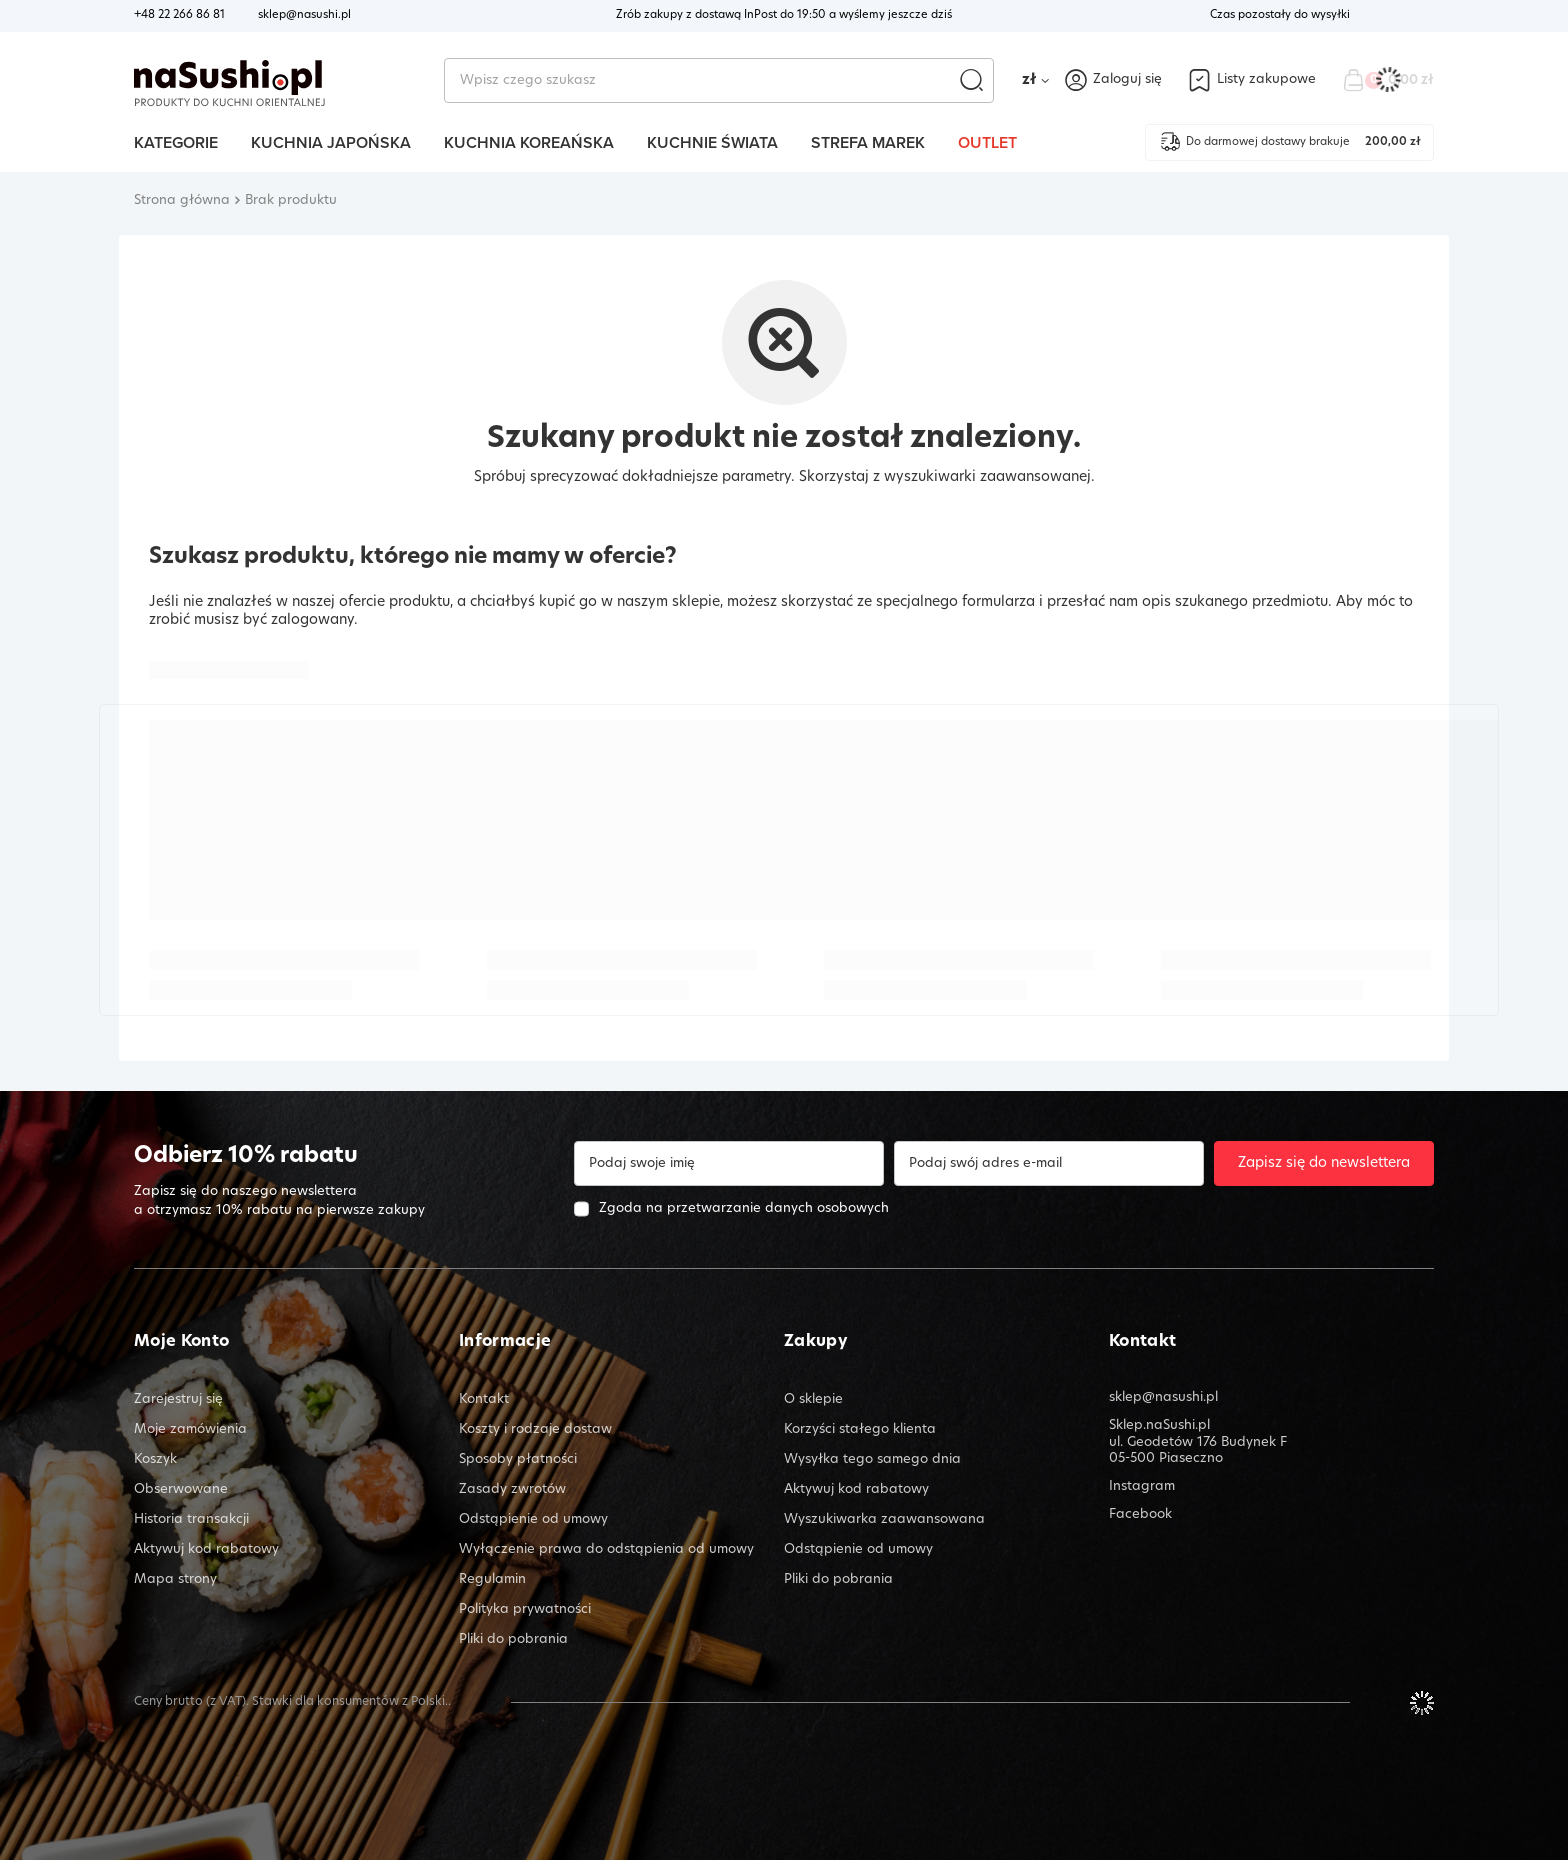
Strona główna (182, 200)
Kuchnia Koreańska (529, 142)
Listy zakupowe (1266, 79)
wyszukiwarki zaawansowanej (987, 477)
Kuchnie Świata (712, 142)
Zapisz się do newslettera (1324, 1163)
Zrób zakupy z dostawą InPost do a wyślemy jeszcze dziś (784, 15)
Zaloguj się (1127, 79)
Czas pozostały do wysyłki (1280, 15)
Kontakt (1142, 1342)
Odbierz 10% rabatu (246, 1156)
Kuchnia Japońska (331, 142)
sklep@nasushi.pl (304, 15)
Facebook (1140, 1514)
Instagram (1142, 1486)
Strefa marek (868, 142)
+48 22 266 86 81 (179, 15)
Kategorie (176, 142)
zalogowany (312, 620)
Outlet (987, 142)
